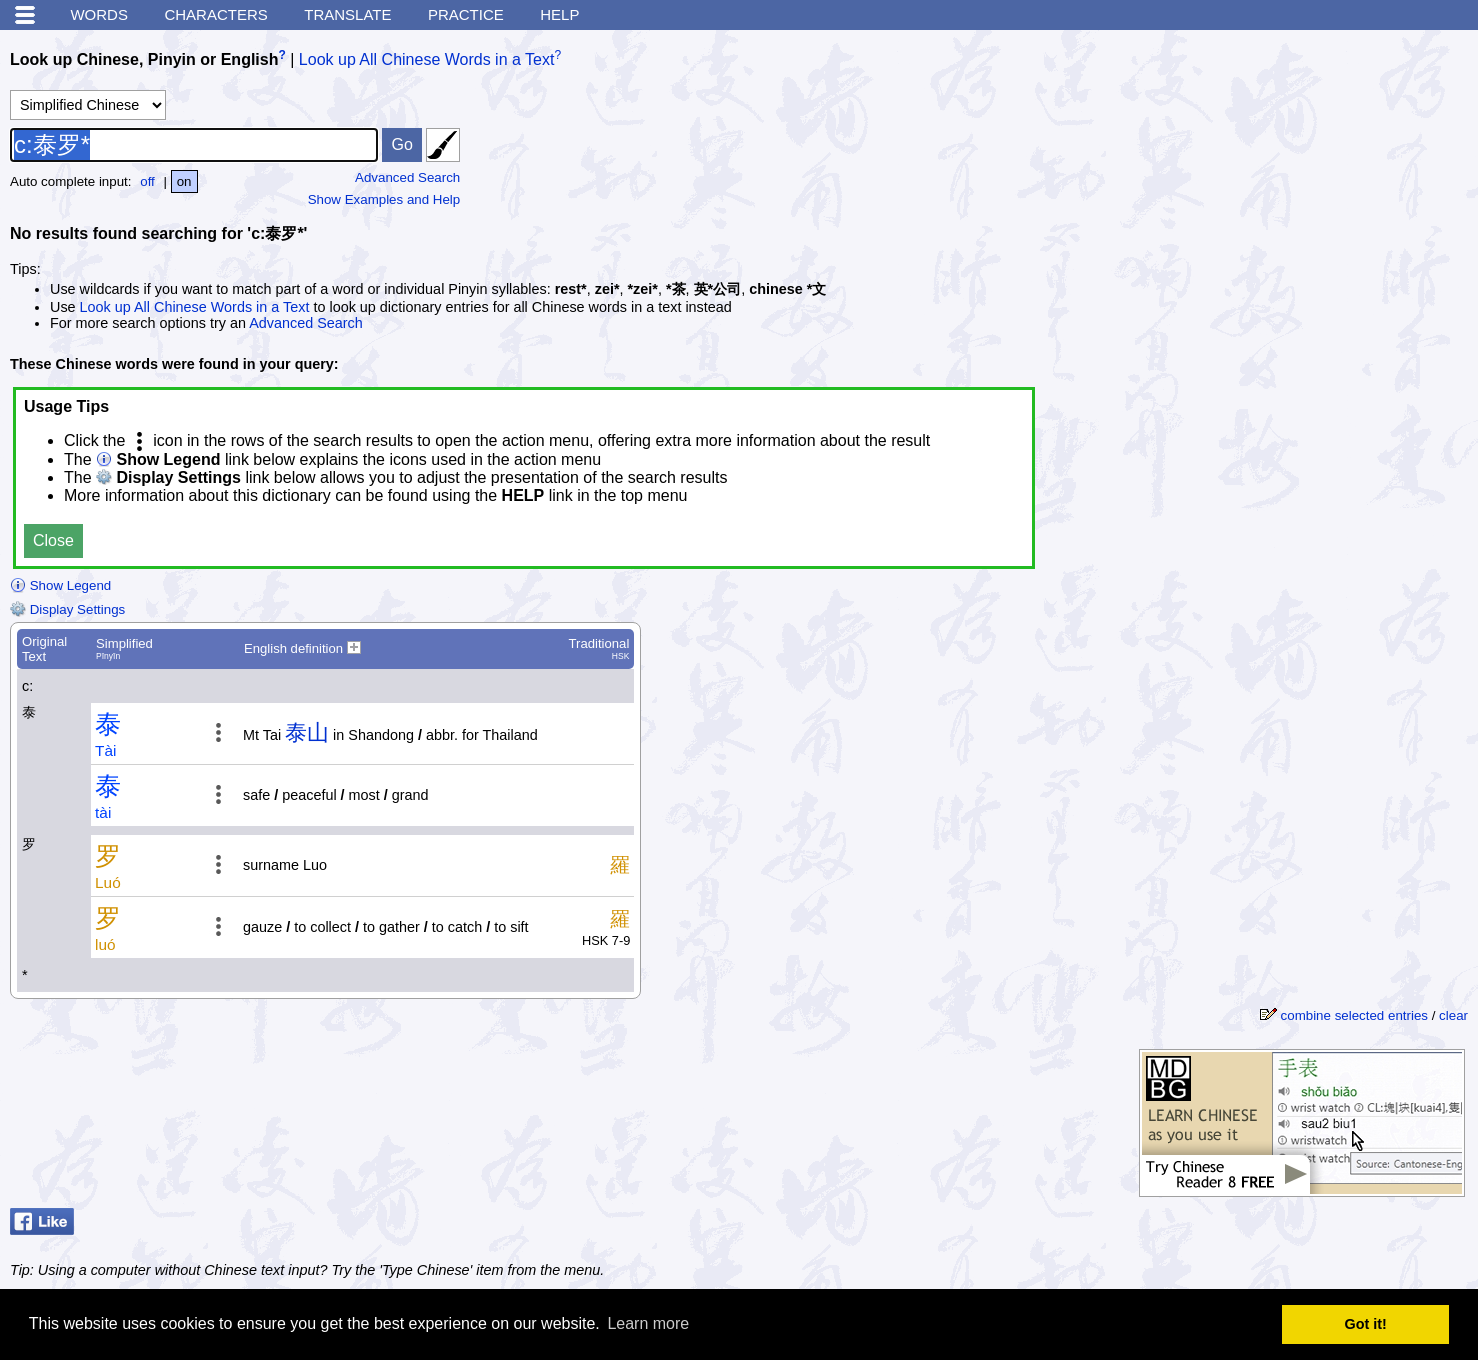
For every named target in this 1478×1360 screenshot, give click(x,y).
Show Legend (60, 585)
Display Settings (67, 609)
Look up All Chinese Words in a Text (427, 59)
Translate (347, 14)
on (184, 181)
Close (53, 540)
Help (559, 14)
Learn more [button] (648, 1323)
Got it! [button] (1366, 1324)
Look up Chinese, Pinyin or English (144, 59)
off (147, 181)
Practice (466, 14)
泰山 (307, 732)
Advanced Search (407, 177)
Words (99, 14)
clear (1453, 1015)
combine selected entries (1354, 1015)
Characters (215, 14)
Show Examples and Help (384, 199)
